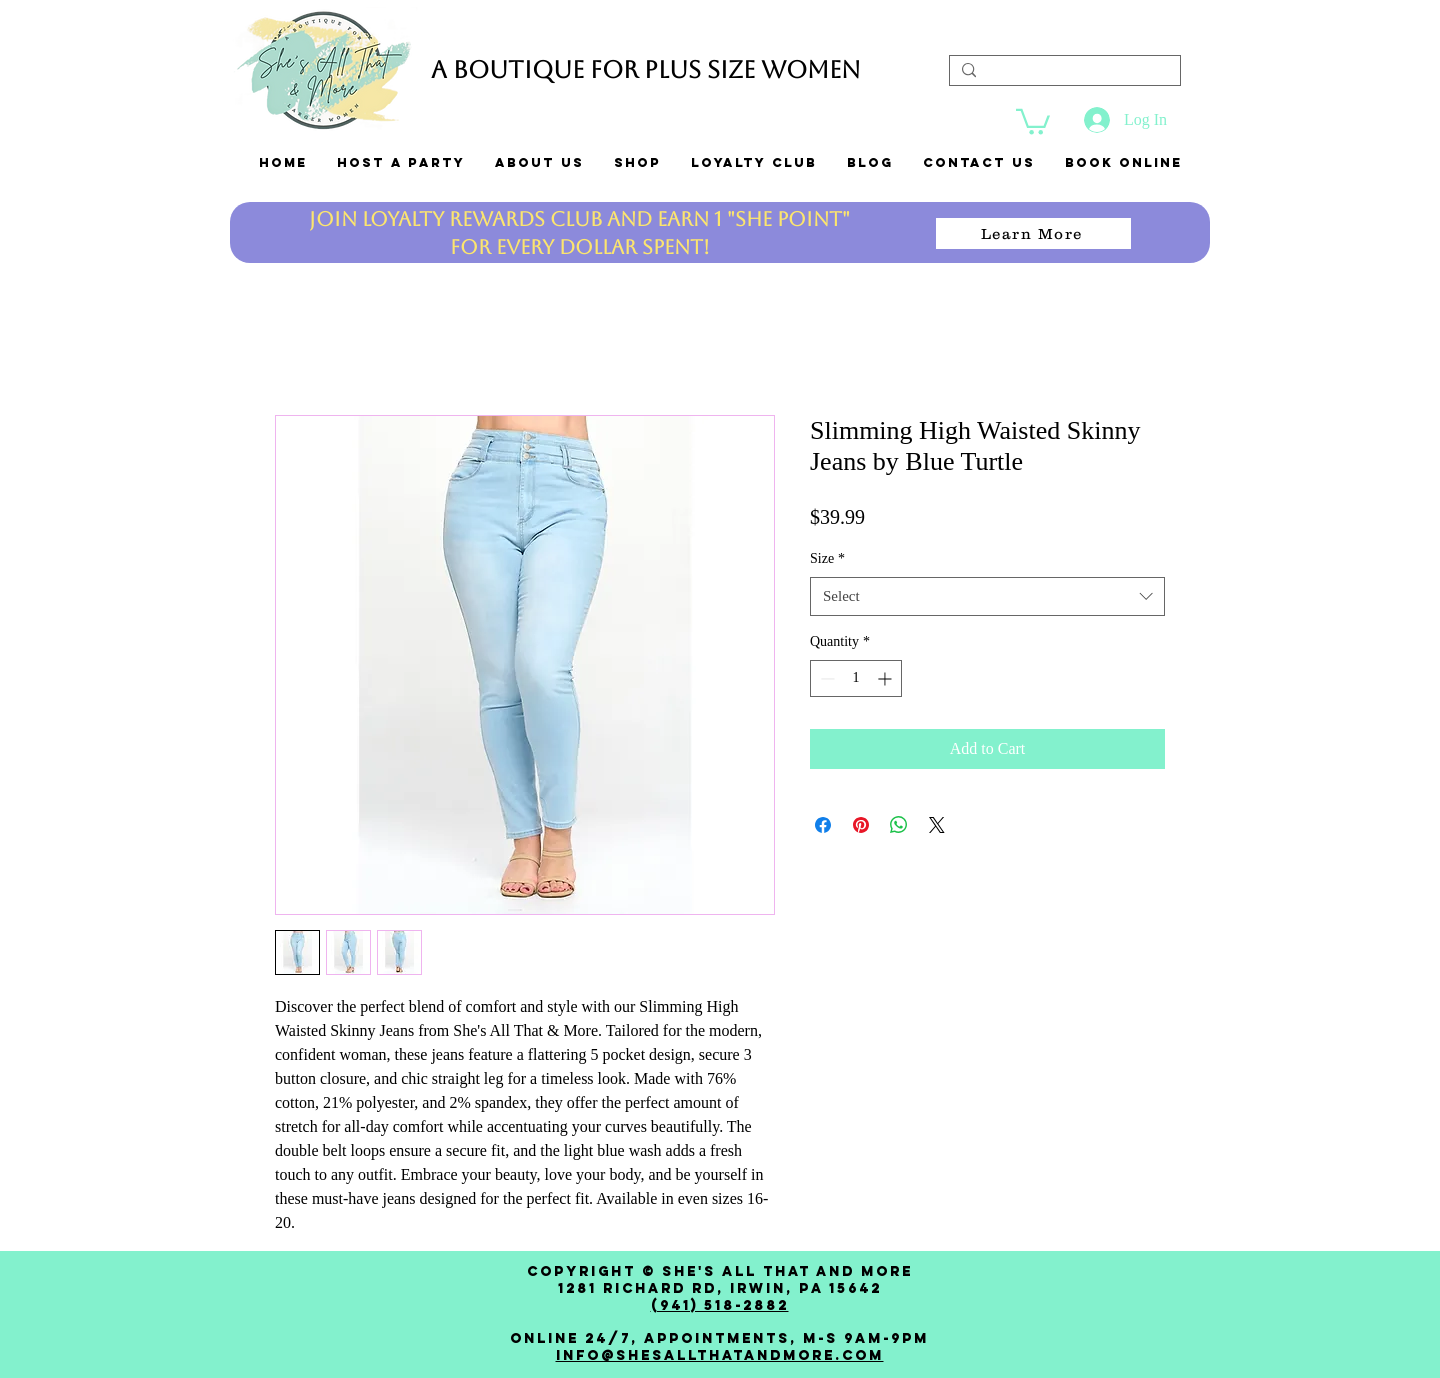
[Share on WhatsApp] (899, 825)
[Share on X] (937, 825)
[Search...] (1063, 75)
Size (827, 558)
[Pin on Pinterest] (861, 825)
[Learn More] (1033, 233)
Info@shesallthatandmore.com (720, 1355)
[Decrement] (825, 678)
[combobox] (987, 596)
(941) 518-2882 (720, 1305)
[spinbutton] (856, 678)
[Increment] (886, 678)
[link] (1033, 120)
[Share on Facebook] (823, 825)
